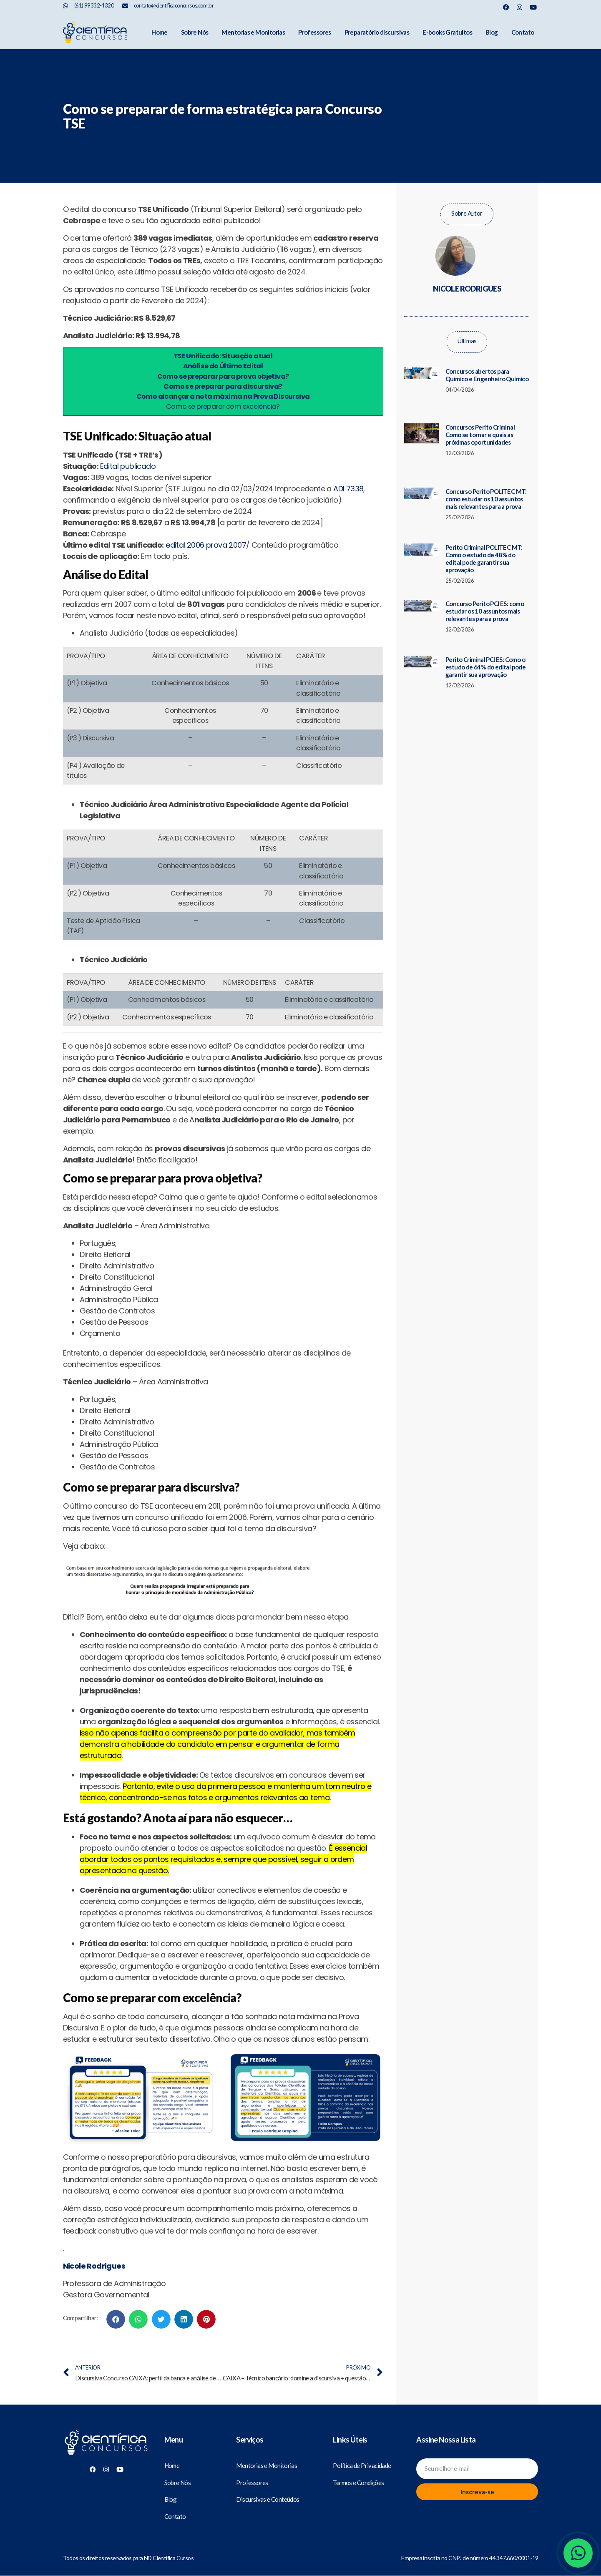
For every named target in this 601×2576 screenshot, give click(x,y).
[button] (115, 2319)
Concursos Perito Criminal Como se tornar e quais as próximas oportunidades (480, 434)
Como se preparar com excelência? (223, 406)
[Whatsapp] (578, 2553)
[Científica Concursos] (106, 2443)
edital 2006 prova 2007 (206, 545)
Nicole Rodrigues (94, 2266)
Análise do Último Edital (223, 366)
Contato (522, 32)
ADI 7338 (348, 488)
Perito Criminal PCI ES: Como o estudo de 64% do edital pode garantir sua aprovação (485, 667)
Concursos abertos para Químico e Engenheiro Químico (486, 374)
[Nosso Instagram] (519, 7)
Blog (491, 32)
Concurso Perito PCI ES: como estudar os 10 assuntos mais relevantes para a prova (484, 611)
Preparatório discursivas (377, 32)
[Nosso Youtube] (533, 7)
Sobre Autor (466, 213)
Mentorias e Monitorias (253, 32)
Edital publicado (128, 466)
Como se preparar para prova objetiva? (223, 376)
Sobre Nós (195, 32)
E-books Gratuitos (447, 32)
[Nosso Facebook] (506, 7)
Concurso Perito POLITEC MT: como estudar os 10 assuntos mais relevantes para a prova (486, 499)
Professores (314, 32)
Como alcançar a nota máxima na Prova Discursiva (223, 396)
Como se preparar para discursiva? (222, 386)
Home (159, 32)
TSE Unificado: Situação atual (223, 356)
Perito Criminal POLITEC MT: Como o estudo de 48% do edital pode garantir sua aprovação (484, 558)
